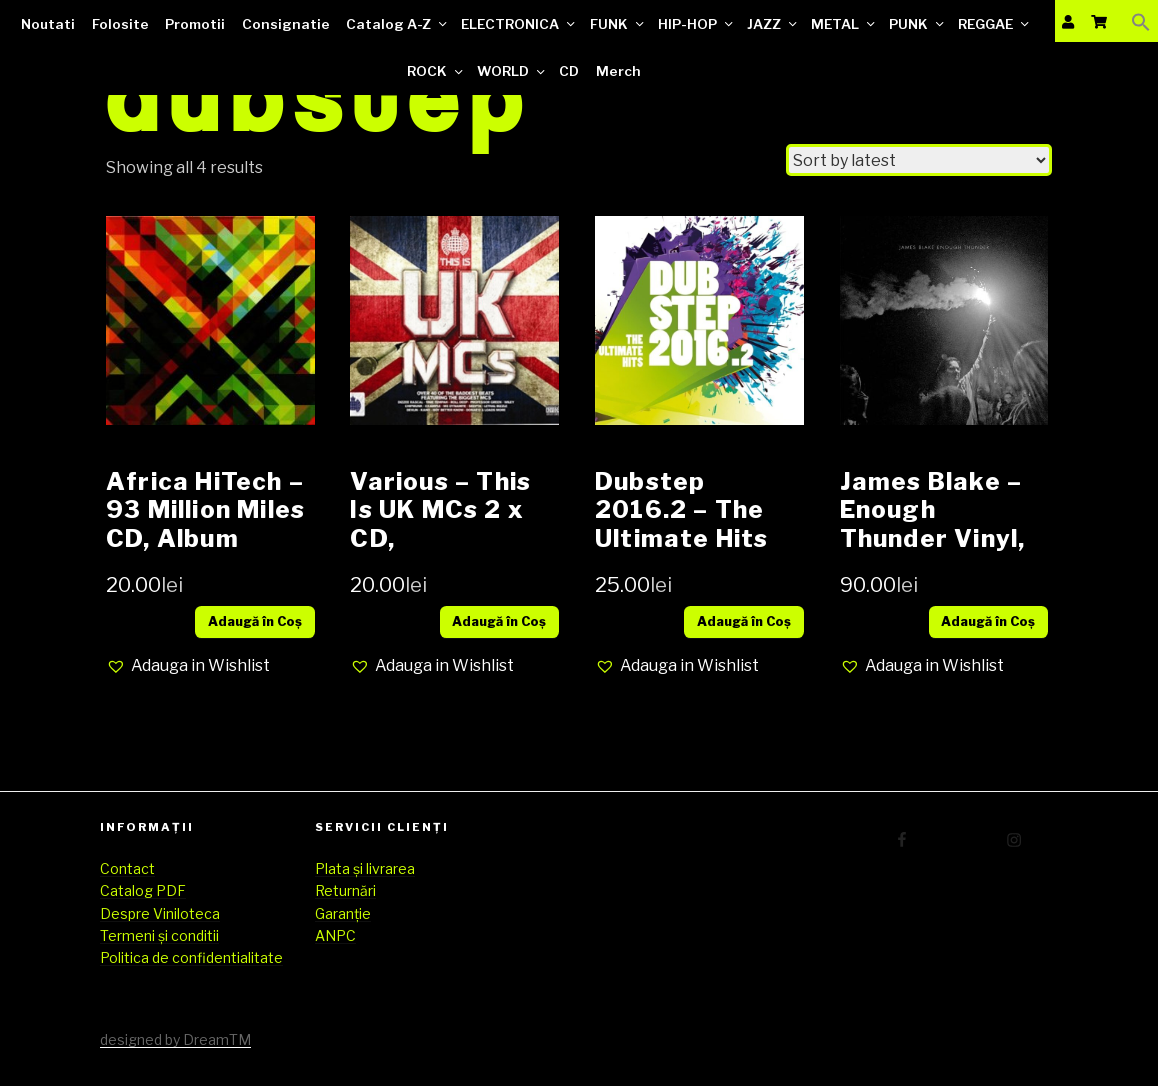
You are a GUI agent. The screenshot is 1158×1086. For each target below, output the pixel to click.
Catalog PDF (143, 890)
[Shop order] (919, 160)
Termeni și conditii (159, 935)
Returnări (345, 890)
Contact (127, 868)
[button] (188, 666)
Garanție (343, 913)
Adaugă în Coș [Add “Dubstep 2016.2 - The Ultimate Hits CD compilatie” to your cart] (744, 621)
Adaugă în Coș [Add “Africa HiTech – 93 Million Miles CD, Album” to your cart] (255, 621)
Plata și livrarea (365, 868)
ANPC (335, 935)
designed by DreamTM (175, 1039)
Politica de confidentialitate (191, 957)
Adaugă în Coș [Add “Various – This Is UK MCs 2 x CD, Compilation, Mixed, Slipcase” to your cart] (499, 621)
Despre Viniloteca (160, 913)
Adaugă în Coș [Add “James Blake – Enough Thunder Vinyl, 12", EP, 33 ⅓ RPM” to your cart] (988, 621)
